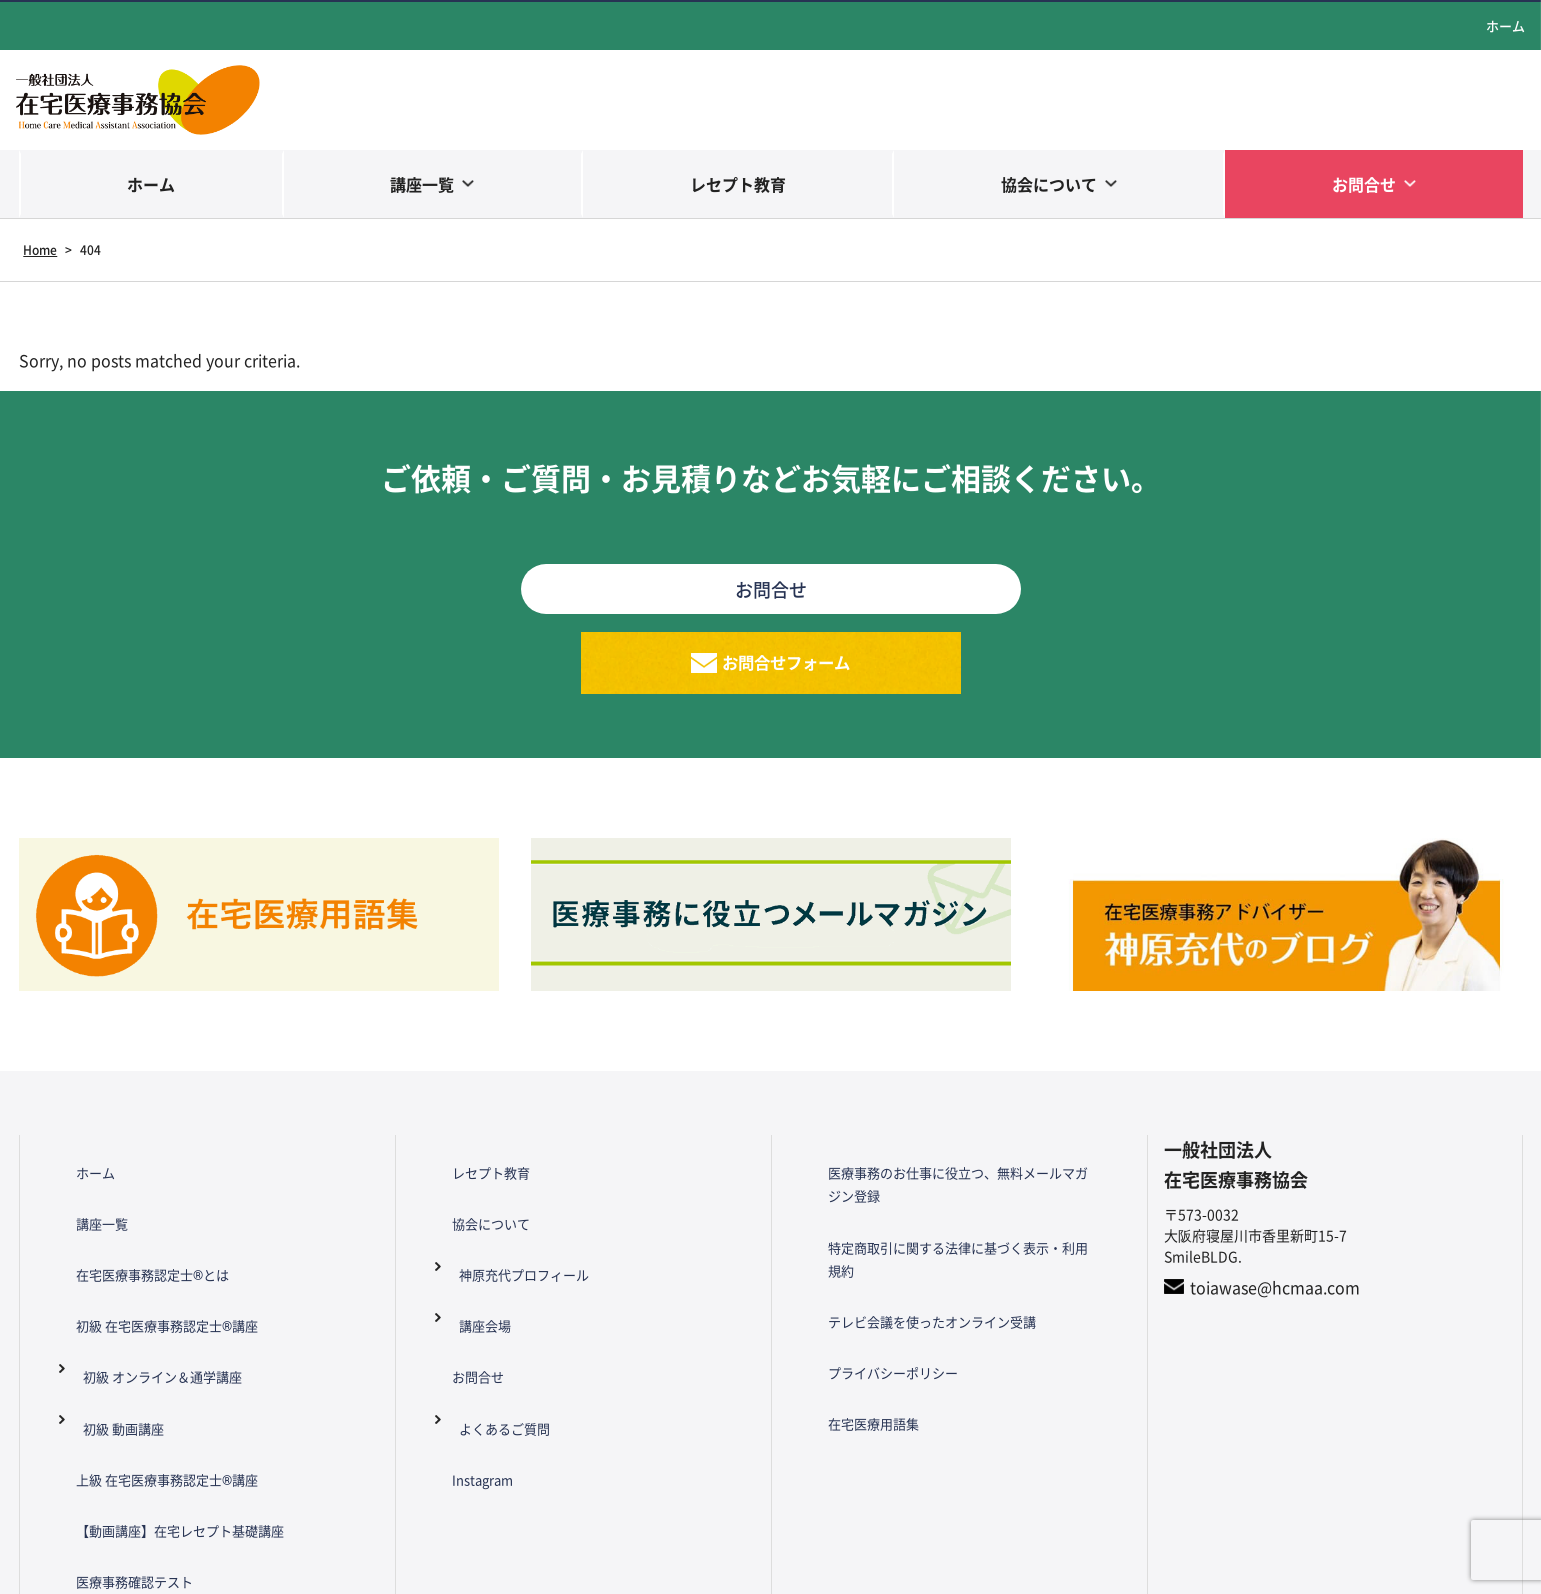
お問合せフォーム (787, 674)
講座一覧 (422, 184)
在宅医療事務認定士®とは (134, 1252)
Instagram (461, 1385)
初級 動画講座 (116, 1352)
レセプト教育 (738, 184)
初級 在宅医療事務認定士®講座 (150, 1285)
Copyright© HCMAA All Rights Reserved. (770, 1568)
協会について (1049, 184)
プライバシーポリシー (874, 1311)
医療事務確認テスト (115, 1451)
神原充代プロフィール (519, 1252)
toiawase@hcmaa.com (1275, 1310)
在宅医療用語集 (853, 1344)
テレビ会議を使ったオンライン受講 (916, 1277)
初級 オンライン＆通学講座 (158, 1319)
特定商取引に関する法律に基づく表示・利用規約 (958, 1244)
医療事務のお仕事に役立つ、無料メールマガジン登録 (958, 1198)
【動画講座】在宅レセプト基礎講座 (164, 1418)
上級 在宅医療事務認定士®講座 (150, 1385)
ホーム (1505, 25)
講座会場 (477, 1285)
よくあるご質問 (498, 1352)
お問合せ (1364, 184)
